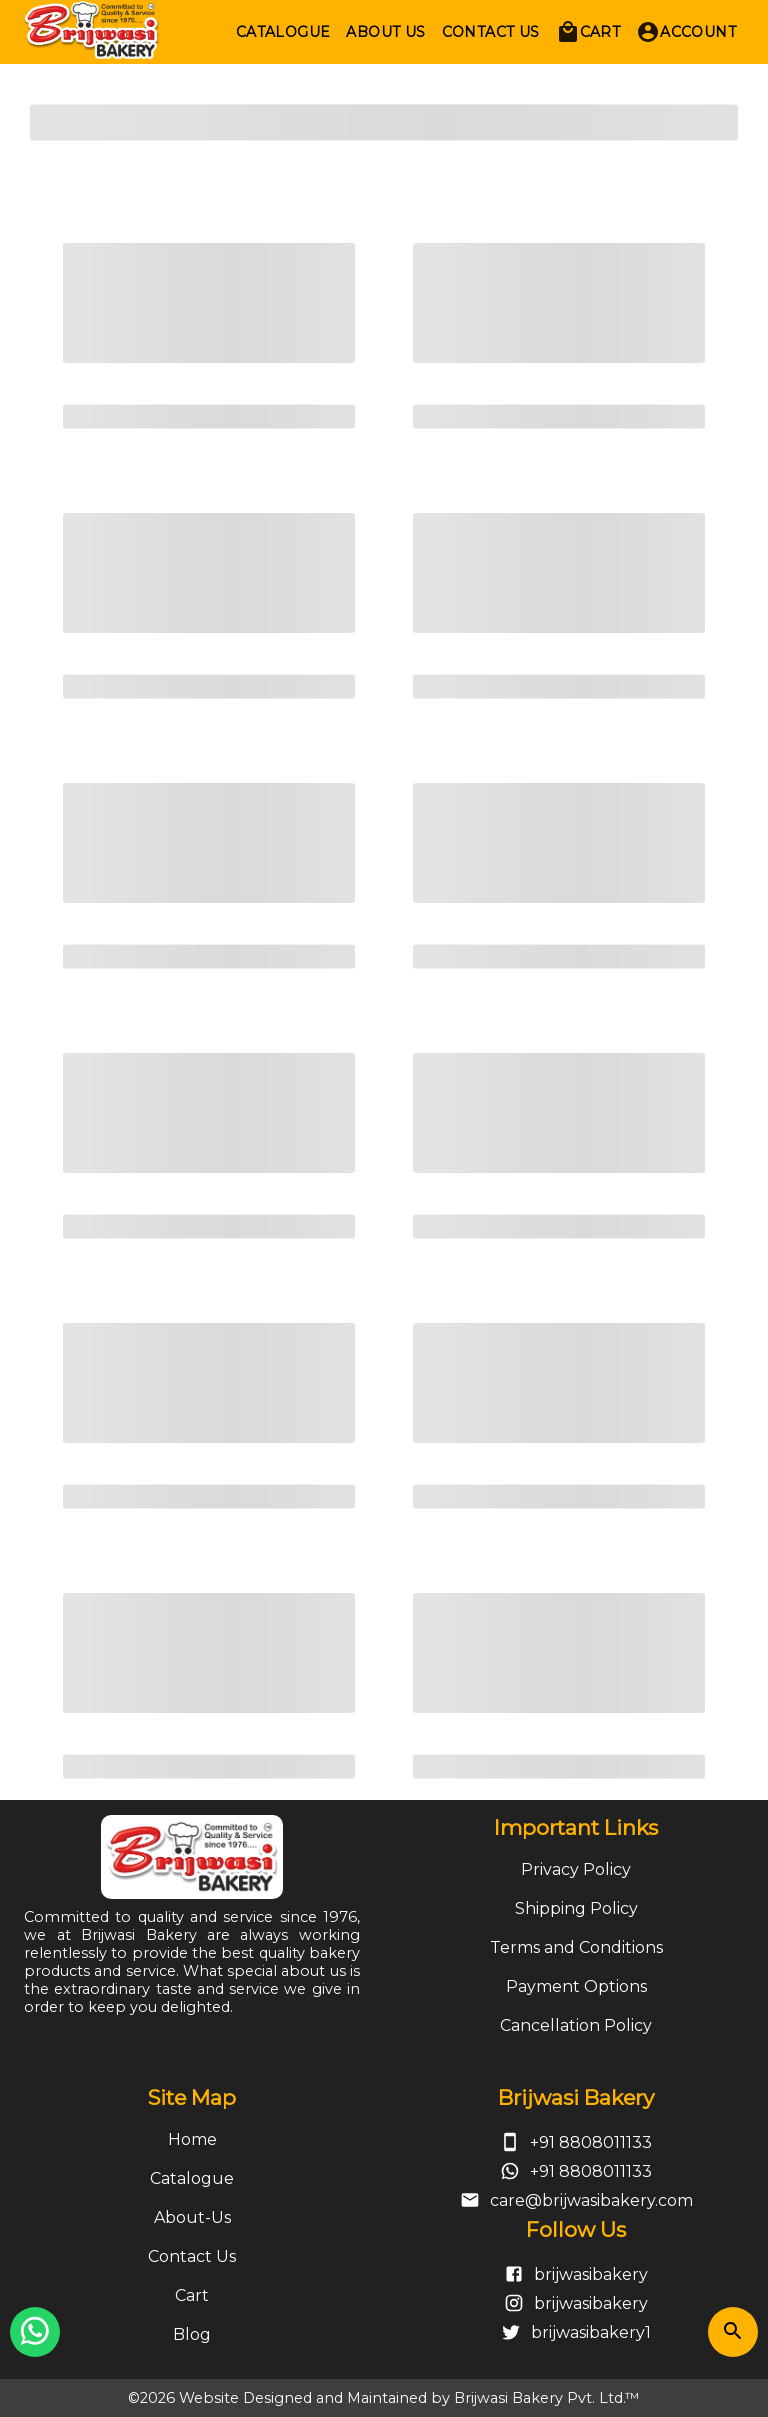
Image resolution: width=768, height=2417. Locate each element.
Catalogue (192, 2178)
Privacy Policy (576, 1869)
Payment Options (576, 1986)
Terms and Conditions (576, 1947)
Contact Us (192, 2256)
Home (192, 2139)
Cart (192, 2295)
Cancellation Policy (576, 2025)
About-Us (192, 2217)
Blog (192, 2334)
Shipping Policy (576, 1908)
